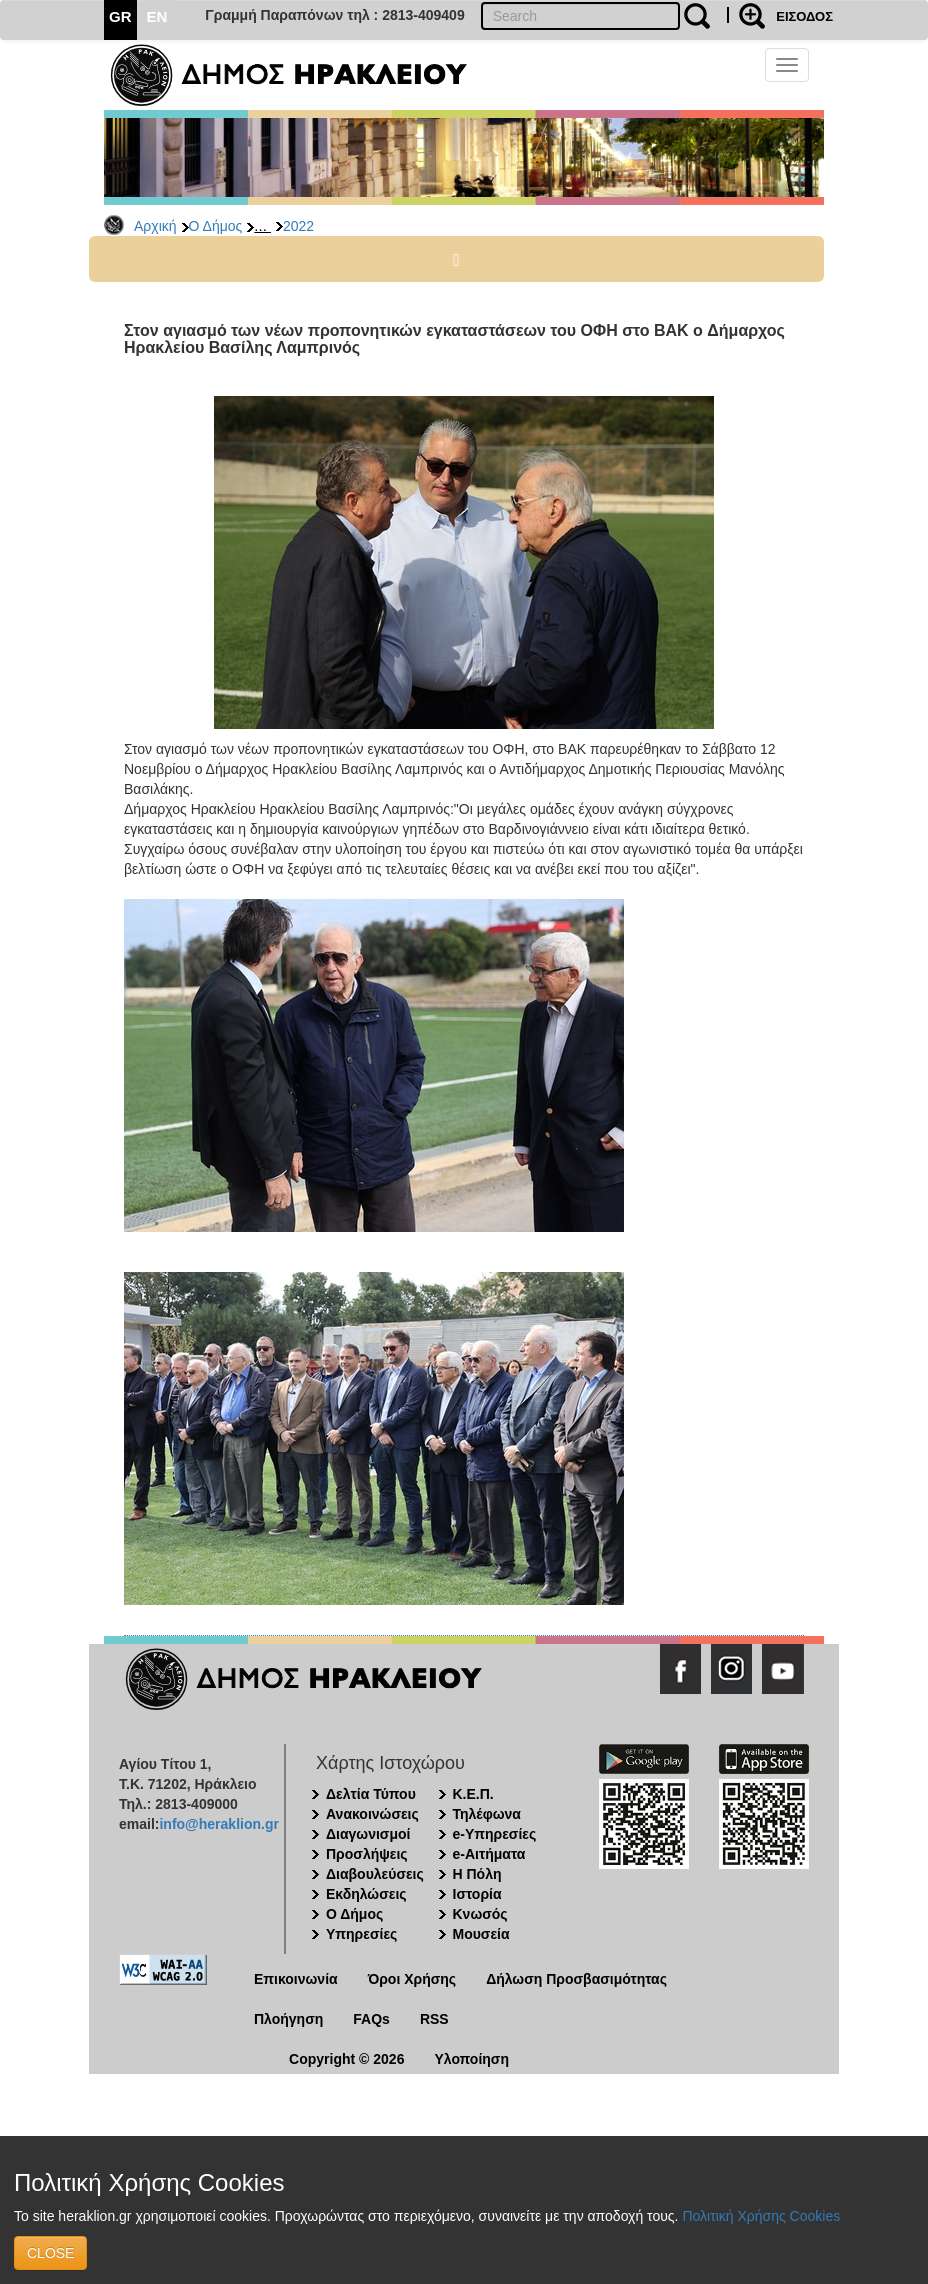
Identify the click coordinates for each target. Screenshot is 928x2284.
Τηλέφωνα (487, 1814)
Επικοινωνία (296, 1979)
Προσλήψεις (367, 1854)
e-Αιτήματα (489, 1854)
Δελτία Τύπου (371, 1794)
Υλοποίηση (471, 2059)
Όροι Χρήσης (412, 1979)
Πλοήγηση (288, 2019)
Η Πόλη (477, 1874)
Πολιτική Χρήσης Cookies (761, 2216)
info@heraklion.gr (218, 1824)
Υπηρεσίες (361, 1934)
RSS (434, 2019)
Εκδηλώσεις (366, 1894)
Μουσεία (481, 1934)
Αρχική (155, 226)
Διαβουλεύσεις (375, 1874)
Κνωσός (480, 1914)
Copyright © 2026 (346, 2059)
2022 (298, 226)
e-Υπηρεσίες (495, 1834)
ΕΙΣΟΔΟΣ (804, 16)
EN (157, 16)
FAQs (371, 2019)
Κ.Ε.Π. (473, 1794)
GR (120, 16)
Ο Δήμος (216, 226)
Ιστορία (477, 1894)
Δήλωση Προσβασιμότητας (576, 1979)
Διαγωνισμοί (368, 1834)
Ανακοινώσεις (372, 1814)
